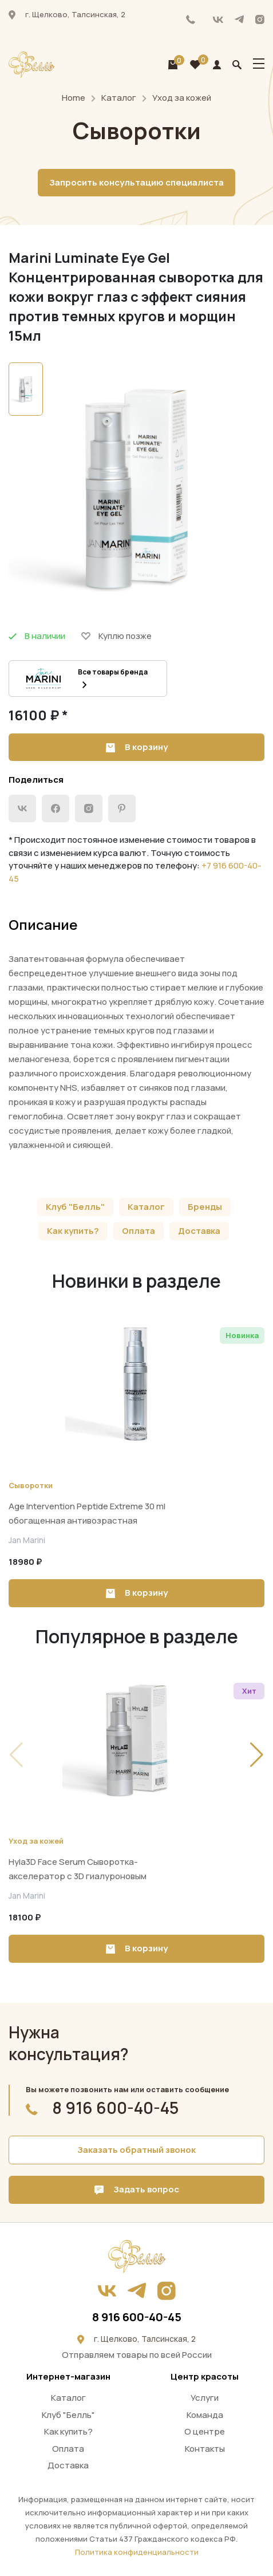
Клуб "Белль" (75, 1207)
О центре (204, 2431)
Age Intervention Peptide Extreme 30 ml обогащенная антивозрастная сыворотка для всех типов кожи (87, 1520)
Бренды (205, 1207)
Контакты (205, 2449)
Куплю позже (116, 636)
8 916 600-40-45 (191, 19)
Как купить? (73, 1231)
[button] (256, 1755)
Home (73, 98)
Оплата (138, 1231)
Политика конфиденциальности (137, 2552)
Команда (205, 2415)
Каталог (118, 98)
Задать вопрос (136, 2189)
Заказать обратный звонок (136, 2150)
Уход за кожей (181, 98)
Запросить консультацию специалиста (136, 182)
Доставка (199, 1231)
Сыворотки (31, 1485)
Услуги (205, 2398)
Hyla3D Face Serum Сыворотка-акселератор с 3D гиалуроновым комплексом (78, 1876)
